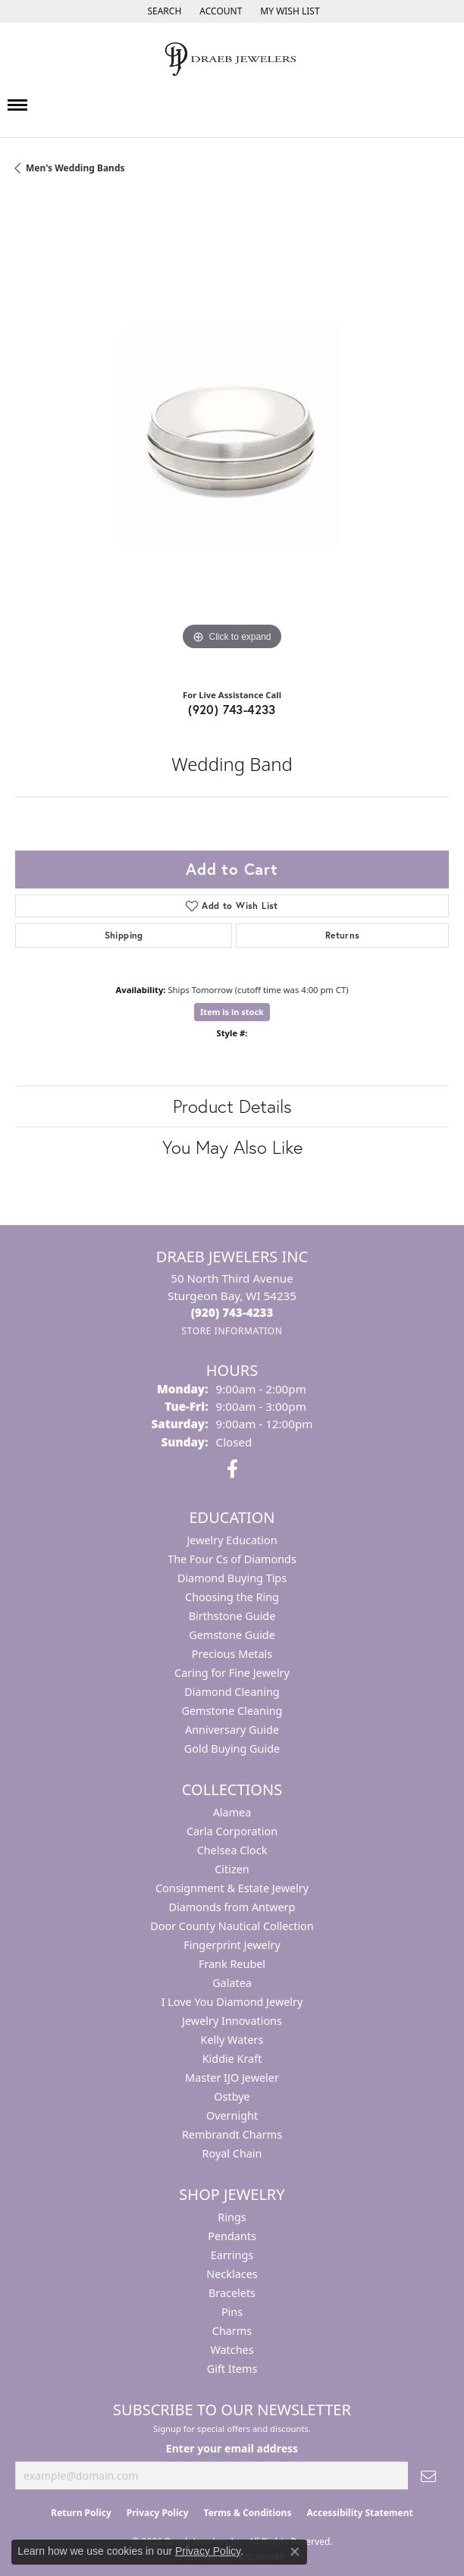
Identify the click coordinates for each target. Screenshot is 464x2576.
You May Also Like (232, 1147)
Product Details (232, 1106)
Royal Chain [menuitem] (232, 2153)
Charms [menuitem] (232, 2331)
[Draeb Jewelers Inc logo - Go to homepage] (232, 59)
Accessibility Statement (359, 2512)
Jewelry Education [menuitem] (232, 1540)
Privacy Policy (158, 2512)
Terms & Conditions (248, 2512)
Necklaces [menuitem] (231, 2274)
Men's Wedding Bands (75, 167)
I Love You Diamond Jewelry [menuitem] (232, 2002)
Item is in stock (232, 1011)
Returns (342, 935)
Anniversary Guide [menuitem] (232, 1729)
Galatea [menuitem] (232, 1983)
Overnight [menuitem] (232, 2115)
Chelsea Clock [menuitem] (232, 1850)
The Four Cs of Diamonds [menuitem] (232, 1559)
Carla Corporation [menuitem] (232, 1831)
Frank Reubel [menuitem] (232, 1964)
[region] (232, 437)
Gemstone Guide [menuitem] (232, 1635)
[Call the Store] (232, 1312)
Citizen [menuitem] (232, 1869)
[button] (162, 11)
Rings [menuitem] (232, 2217)
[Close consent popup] (294, 2551)
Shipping (124, 935)
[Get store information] (231, 1330)
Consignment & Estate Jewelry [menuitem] (232, 1888)
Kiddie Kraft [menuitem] (232, 2058)
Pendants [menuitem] (232, 2236)
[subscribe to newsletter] (428, 2476)
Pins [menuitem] (232, 2312)
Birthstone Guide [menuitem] (232, 1616)
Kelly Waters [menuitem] (232, 2039)
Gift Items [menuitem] (232, 2368)
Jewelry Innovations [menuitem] (232, 2020)
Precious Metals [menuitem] (232, 1654)
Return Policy (81, 2512)
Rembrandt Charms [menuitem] (232, 2134)
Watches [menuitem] (231, 2350)
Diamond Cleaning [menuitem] (231, 1691)
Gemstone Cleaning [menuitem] (232, 1710)
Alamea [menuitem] (232, 1812)
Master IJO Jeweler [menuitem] (232, 2077)
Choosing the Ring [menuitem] (232, 1597)
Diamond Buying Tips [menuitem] (232, 1578)
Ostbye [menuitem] (231, 2096)
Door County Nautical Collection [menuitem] (231, 1926)
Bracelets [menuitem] (232, 2293)
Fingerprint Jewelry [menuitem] (232, 1945)
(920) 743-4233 (232, 709)
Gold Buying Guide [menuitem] (232, 1748)
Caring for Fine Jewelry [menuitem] (232, 1673)
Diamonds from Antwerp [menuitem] (232, 1907)
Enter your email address (232, 2448)
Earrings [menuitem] (232, 2255)
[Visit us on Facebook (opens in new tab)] (232, 1469)
